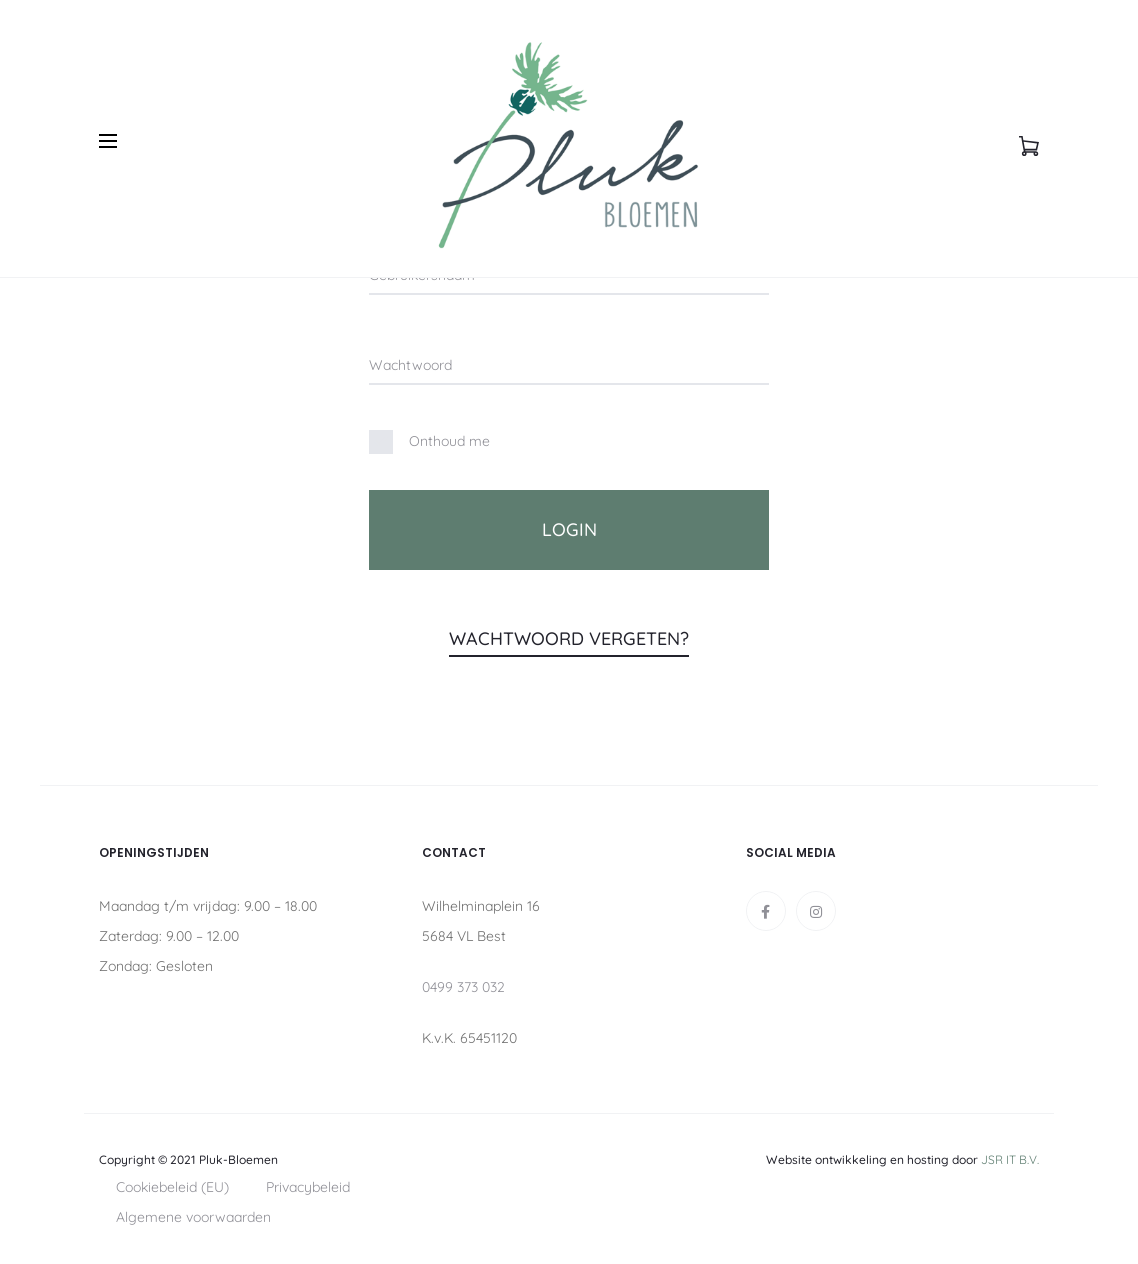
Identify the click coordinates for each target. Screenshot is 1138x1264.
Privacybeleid (308, 1187)
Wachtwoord (410, 365)
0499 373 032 (463, 987)
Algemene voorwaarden (193, 1217)
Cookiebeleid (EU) (172, 1187)
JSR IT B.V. (1010, 1159)
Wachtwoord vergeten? (569, 638)
